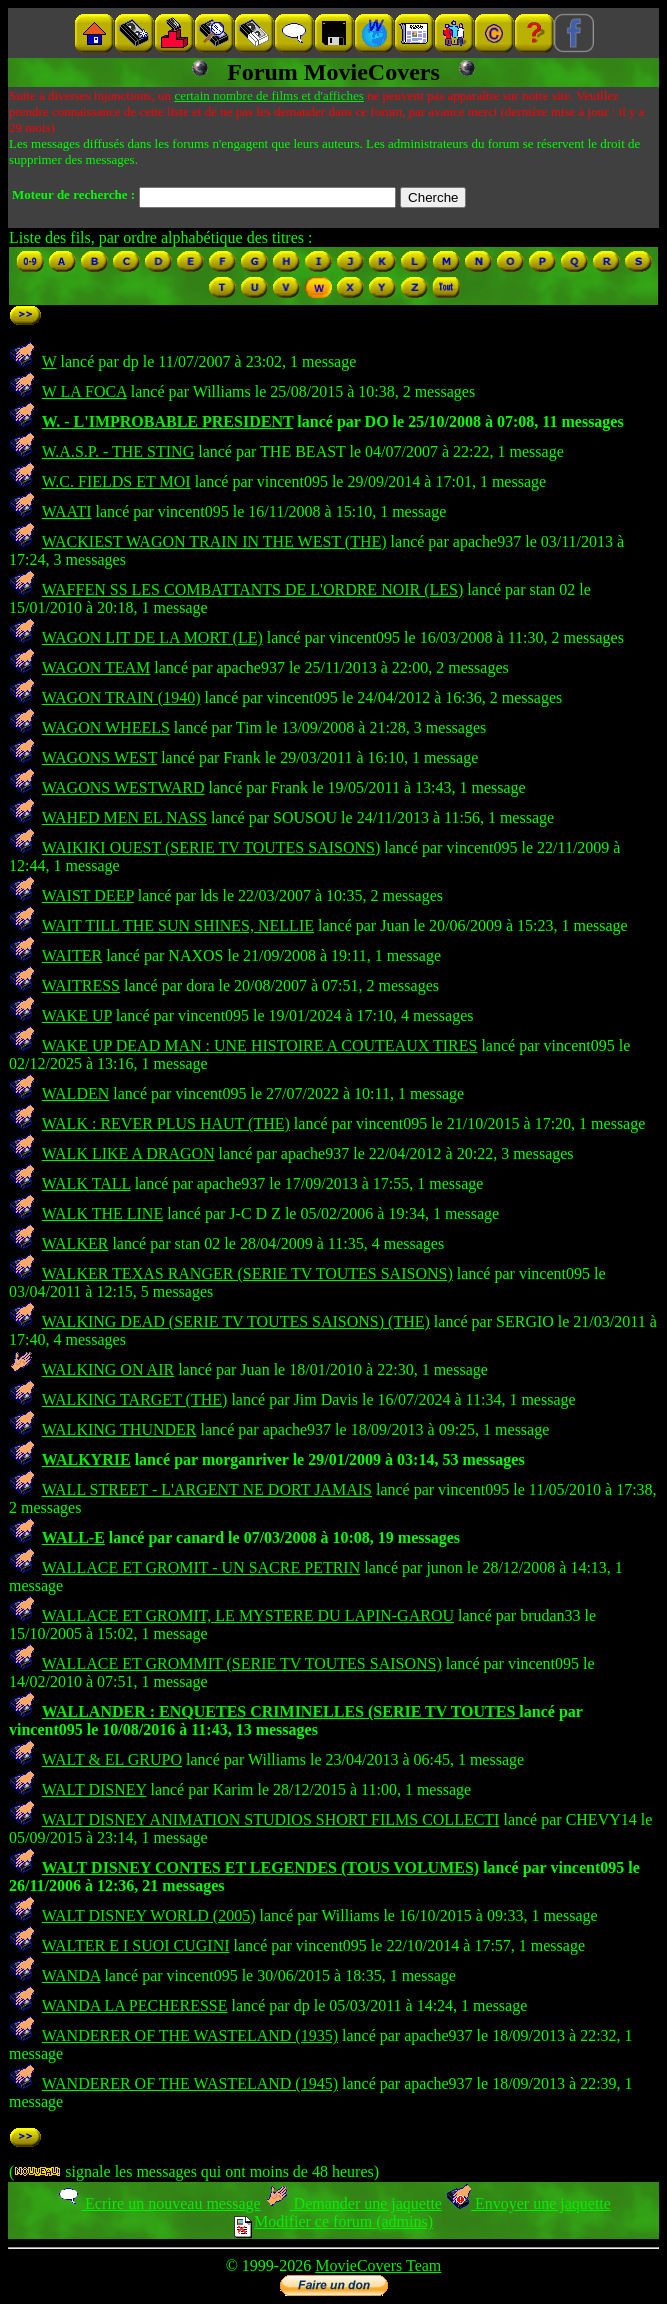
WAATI (67, 511)
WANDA (71, 1975)
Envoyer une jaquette (528, 2203)
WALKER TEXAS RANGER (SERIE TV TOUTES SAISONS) (247, 1273)
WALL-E (73, 1537)
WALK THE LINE (102, 1213)
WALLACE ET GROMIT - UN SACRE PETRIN (201, 1567)
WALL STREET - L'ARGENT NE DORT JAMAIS (207, 1489)
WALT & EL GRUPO (112, 1759)
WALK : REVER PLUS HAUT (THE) (166, 1123)
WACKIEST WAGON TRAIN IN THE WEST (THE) (214, 541)
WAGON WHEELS (106, 727)
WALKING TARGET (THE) (135, 1399)
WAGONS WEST (99, 757)
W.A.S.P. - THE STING (118, 451)
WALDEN (76, 1093)
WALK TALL (86, 1183)
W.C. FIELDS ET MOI (116, 481)
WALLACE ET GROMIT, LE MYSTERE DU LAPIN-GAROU (248, 1615)
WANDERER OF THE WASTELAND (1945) (190, 2083)
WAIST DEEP (88, 895)
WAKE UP (77, 1015)
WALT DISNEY (94, 1789)
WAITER (72, 955)
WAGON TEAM (96, 667)
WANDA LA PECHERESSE (135, 2005)
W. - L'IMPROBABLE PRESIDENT (168, 421)
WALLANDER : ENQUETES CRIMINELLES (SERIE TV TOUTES (281, 1711)
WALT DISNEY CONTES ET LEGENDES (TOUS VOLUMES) (260, 1867)
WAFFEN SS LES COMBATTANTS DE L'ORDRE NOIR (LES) (253, 589)
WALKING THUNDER (119, 1429)
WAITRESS (81, 985)
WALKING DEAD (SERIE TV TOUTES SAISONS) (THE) (236, 1321)
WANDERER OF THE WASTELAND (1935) (190, 2035)
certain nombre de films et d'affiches (268, 95)
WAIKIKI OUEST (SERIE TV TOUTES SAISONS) (211, 847)
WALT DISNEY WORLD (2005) (149, 1915)
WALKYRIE (86, 1459)
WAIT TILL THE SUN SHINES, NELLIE (178, 925)
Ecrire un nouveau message (158, 2203)
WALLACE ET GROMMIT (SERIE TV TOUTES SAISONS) (242, 1663)
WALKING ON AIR (108, 1369)
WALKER (75, 1243)
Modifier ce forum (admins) (333, 2221)
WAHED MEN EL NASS (124, 817)
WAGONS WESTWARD (123, 787)
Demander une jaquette (353, 2203)
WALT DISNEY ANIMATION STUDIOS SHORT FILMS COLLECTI (271, 1819)
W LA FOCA (84, 391)
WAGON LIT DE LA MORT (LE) (152, 637)
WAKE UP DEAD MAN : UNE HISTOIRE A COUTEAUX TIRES (260, 1045)
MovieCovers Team (378, 2265)
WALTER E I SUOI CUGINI (136, 1945)
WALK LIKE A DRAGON (128, 1153)
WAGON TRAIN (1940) (121, 697)
